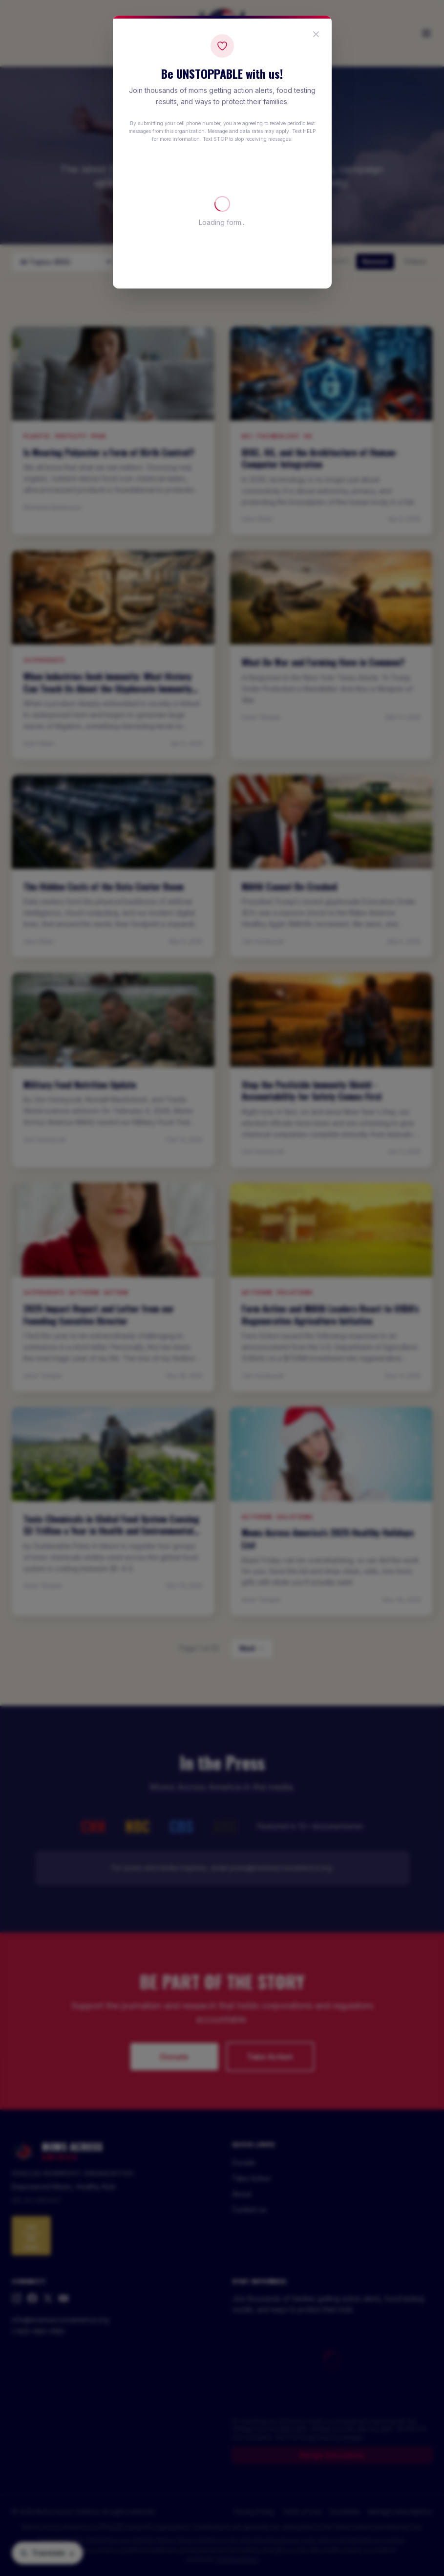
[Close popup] (316, 34)
